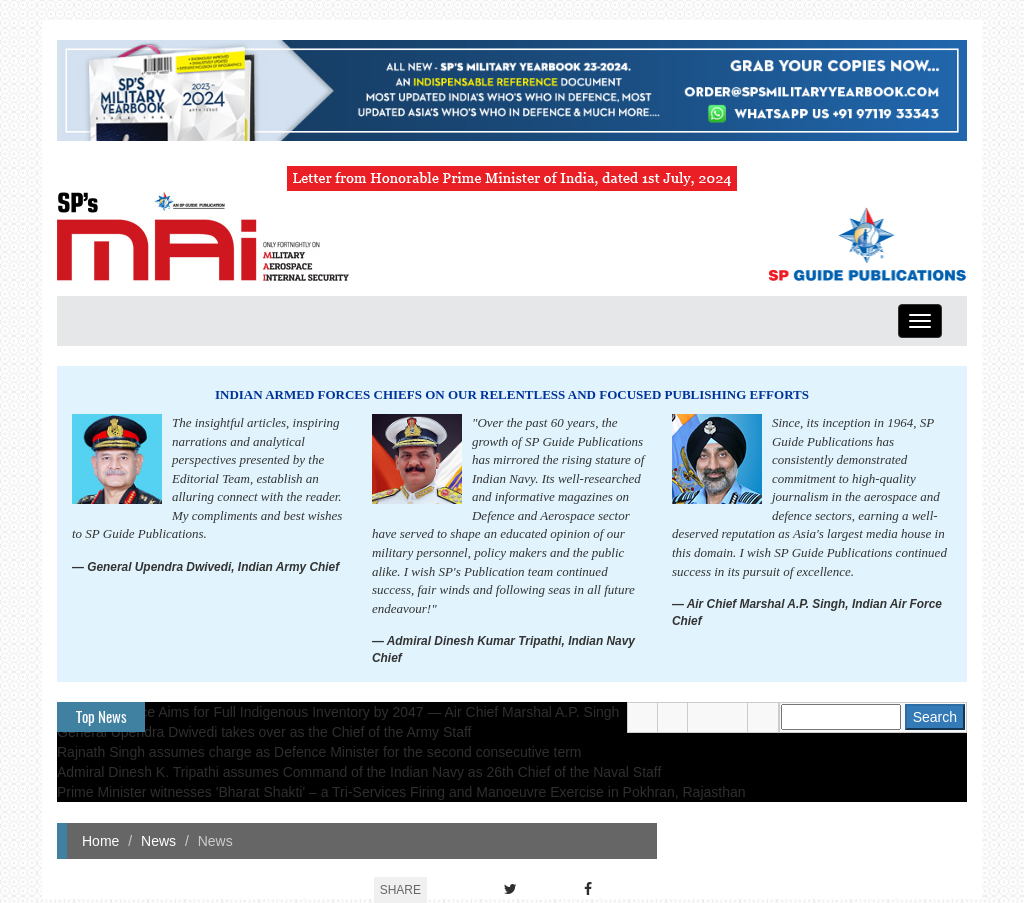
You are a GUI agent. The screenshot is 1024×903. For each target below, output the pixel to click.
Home (100, 841)
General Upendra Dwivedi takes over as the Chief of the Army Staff (264, 732)
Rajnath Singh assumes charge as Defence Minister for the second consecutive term (319, 752)
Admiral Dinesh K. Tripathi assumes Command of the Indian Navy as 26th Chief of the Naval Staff (359, 772)
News (158, 841)
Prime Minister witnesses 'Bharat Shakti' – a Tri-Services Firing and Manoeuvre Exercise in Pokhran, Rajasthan (401, 792)
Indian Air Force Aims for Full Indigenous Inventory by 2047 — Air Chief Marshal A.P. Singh (338, 712)
